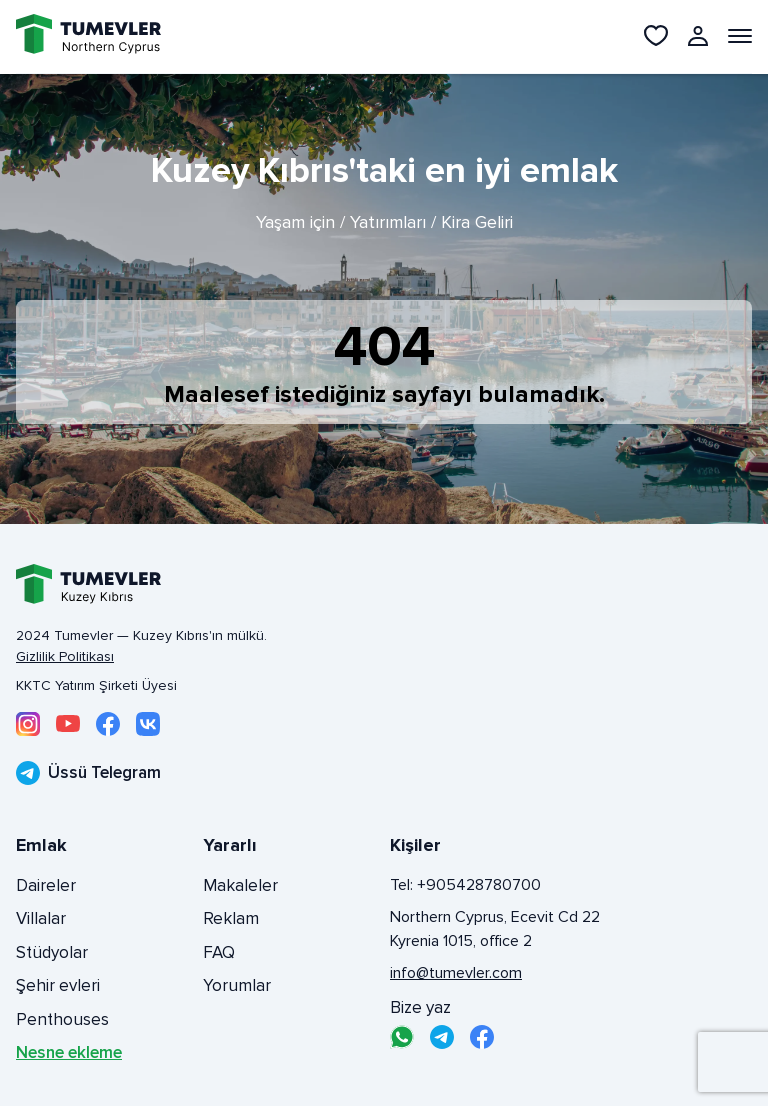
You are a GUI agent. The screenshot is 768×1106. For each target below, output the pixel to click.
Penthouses (62, 1019)
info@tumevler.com (456, 973)
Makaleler (240, 885)
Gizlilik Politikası (65, 656)
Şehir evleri (58, 985)
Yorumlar (237, 985)
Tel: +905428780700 (465, 885)
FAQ (219, 952)
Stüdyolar (52, 952)
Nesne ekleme (69, 1052)
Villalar (41, 918)
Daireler (46, 885)
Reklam (231, 918)
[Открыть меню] (740, 36)
